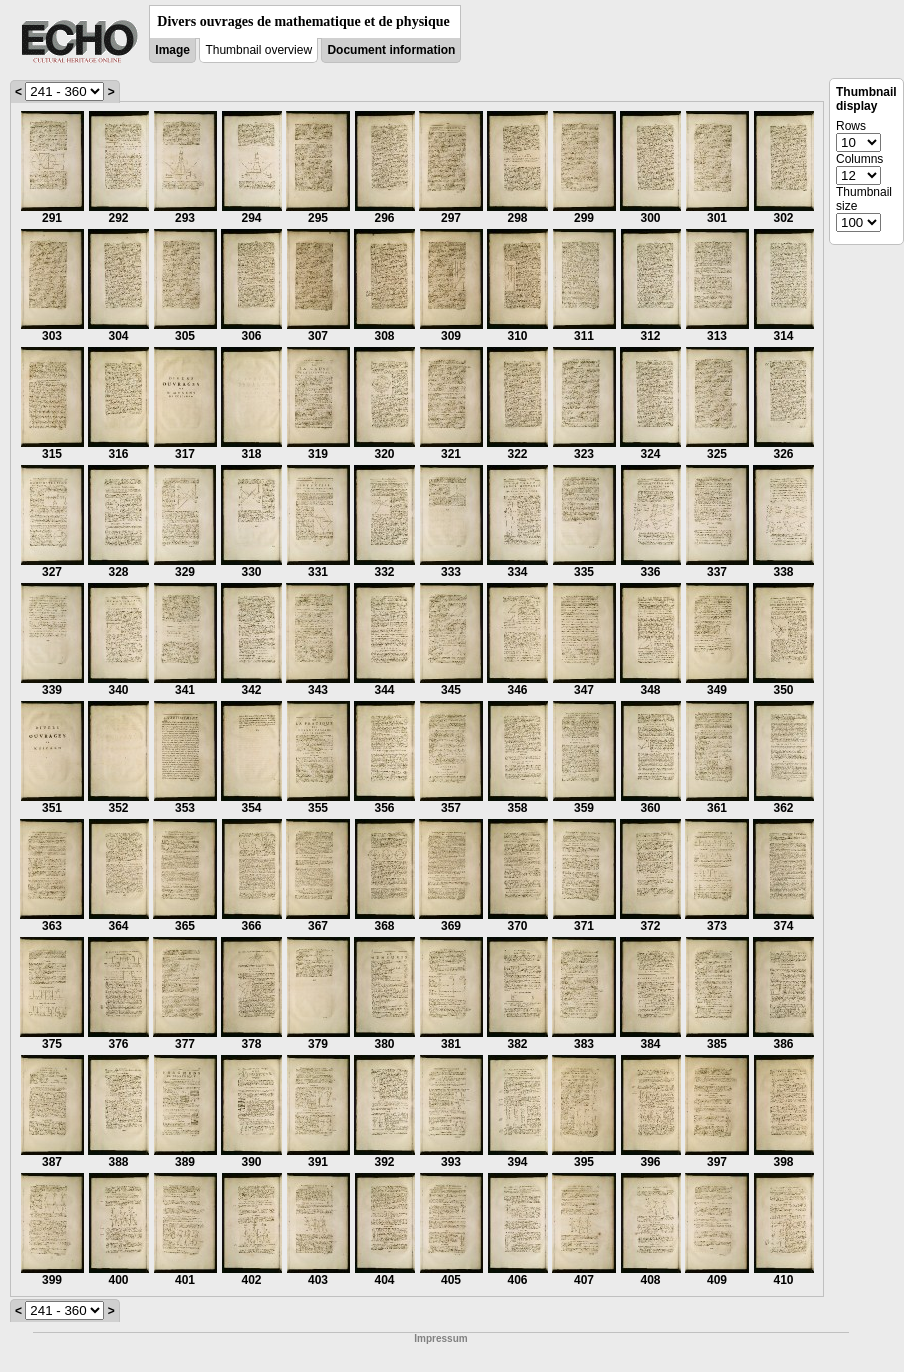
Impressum (440, 1338)
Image (172, 50)
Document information (391, 50)
